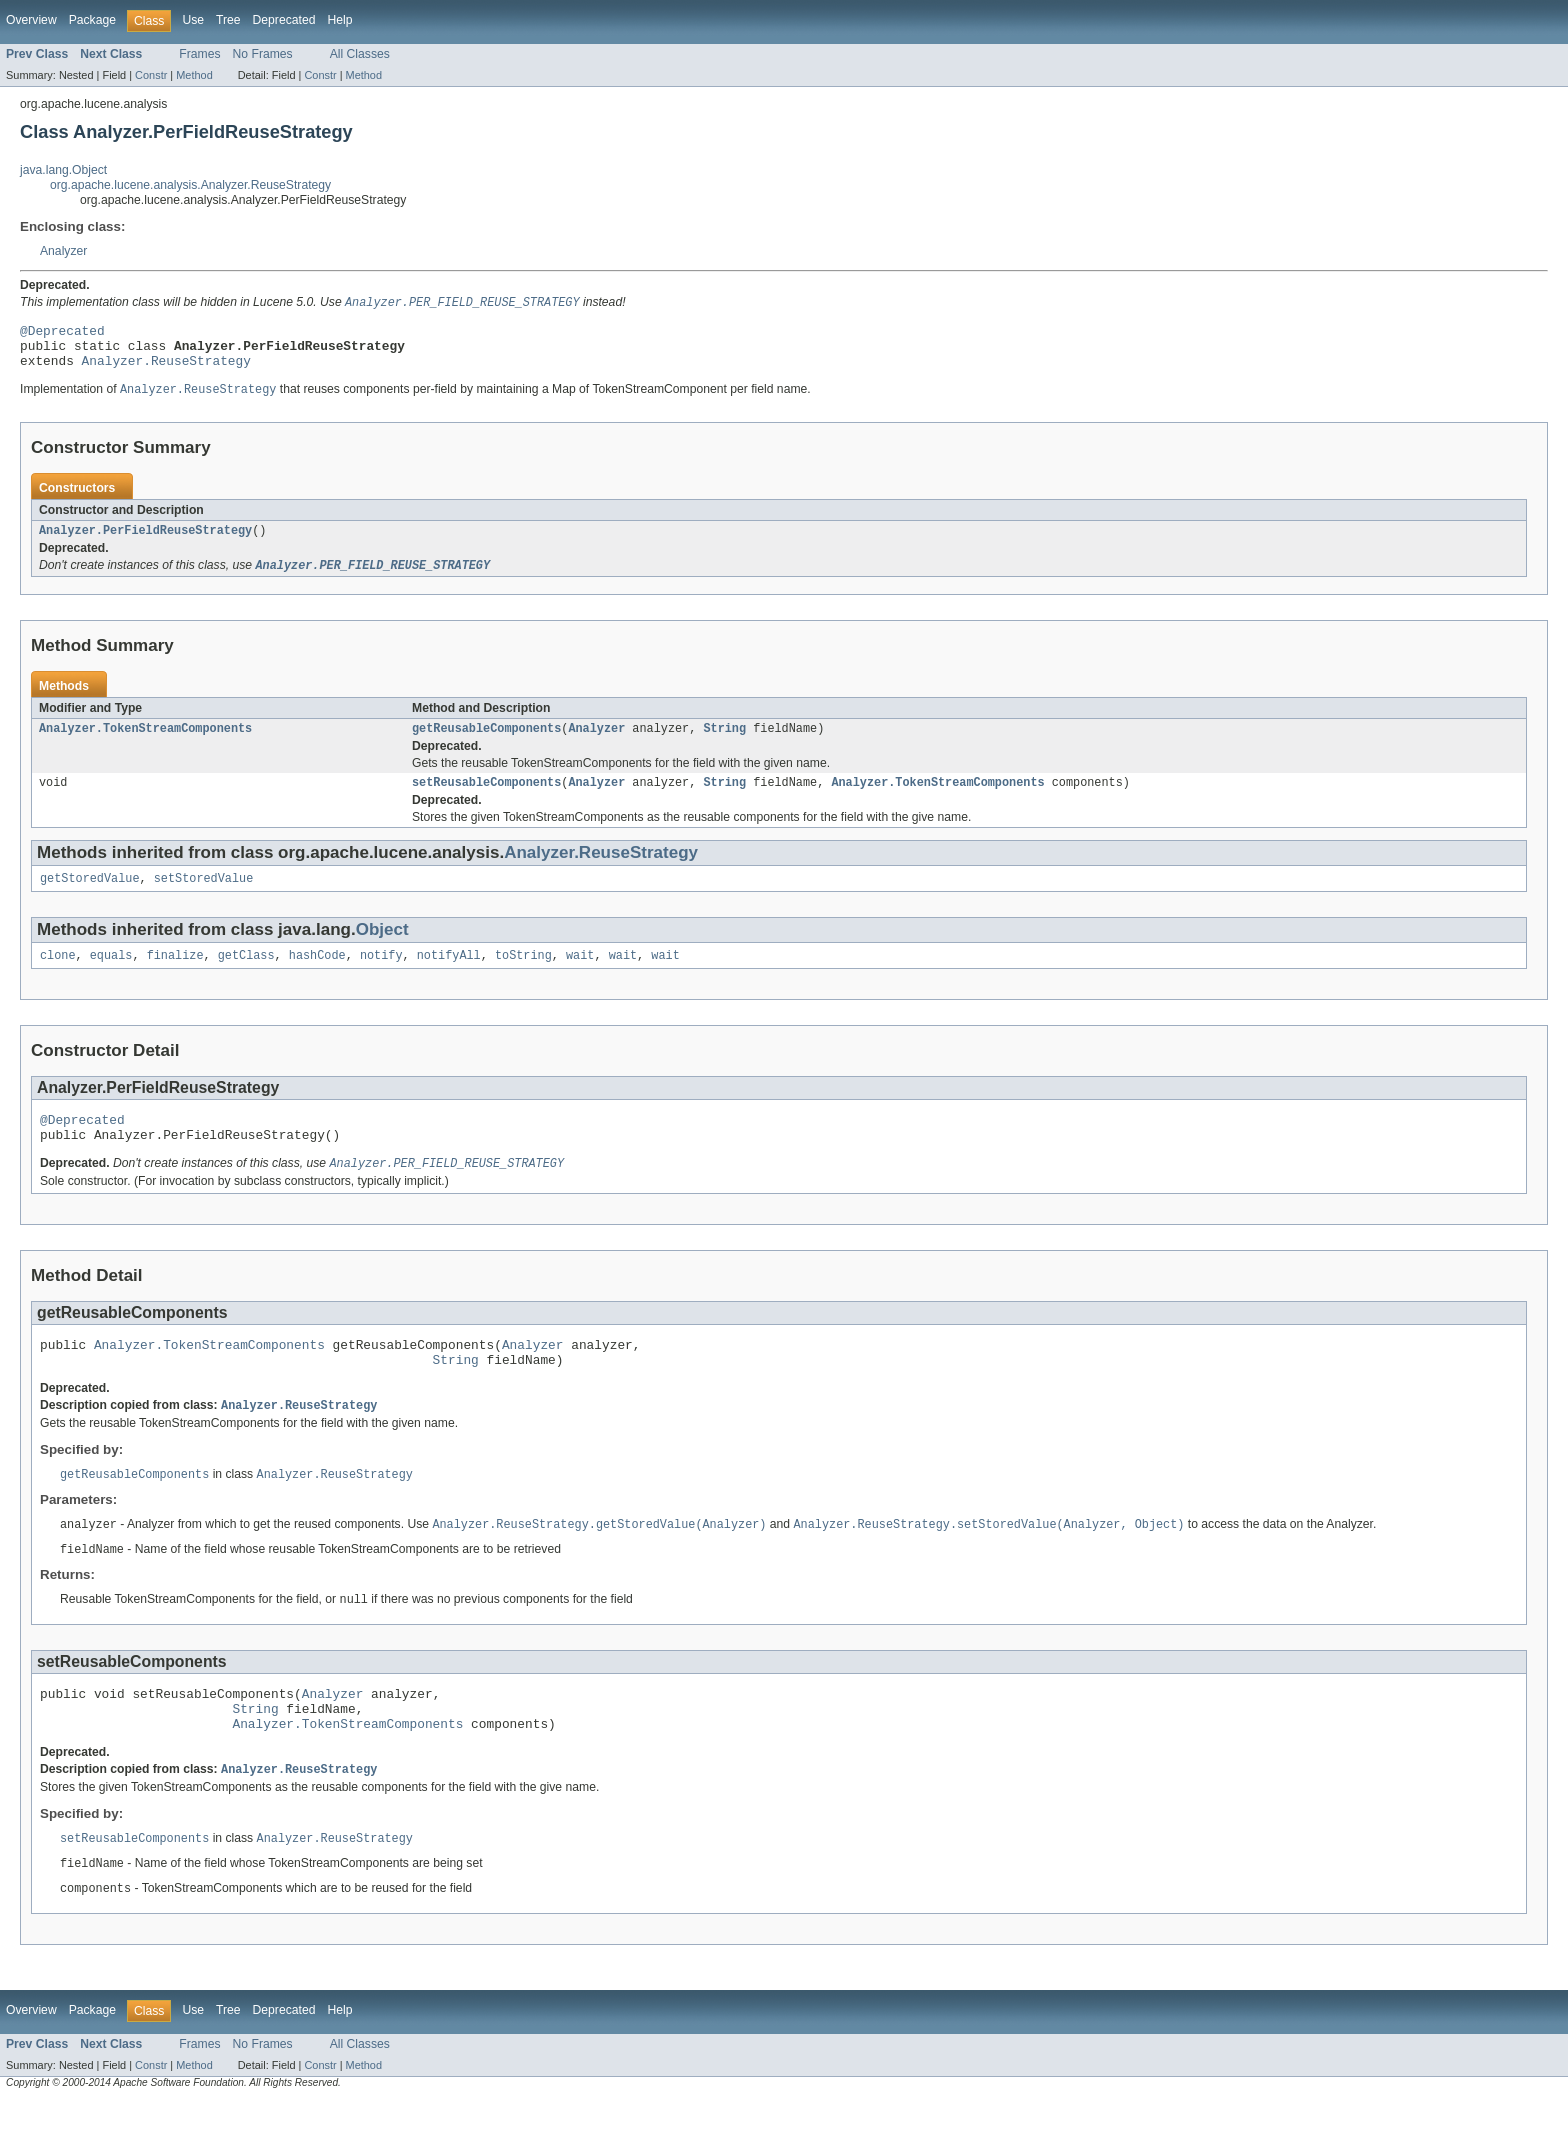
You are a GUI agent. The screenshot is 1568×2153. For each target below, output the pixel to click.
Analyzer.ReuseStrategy (166, 370)
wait (580, 977)
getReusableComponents (486, 744)
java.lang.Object (63, 170)
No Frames (263, 54)
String (724, 744)
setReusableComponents (486, 800)
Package (92, 20)
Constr (151, 75)
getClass (246, 977)
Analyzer (63, 251)
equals (111, 977)
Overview (31, 20)
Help (339, 20)
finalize (175, 977)
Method (194, 75)
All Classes (360, 54)
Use (193, 20)
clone (58, 977)
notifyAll (449, 977)
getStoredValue (90, 898)
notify (381, 977)
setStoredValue (204, 898)
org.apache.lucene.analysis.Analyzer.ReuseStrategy (190, 185)
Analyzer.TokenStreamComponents (145, 744)
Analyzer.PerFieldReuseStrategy (145, 543)
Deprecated (284, 20)
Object (382, 949)
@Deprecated (62, 334)
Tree (228, 20)
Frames (199, 54)
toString (523, 977)
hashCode (317, 977)
